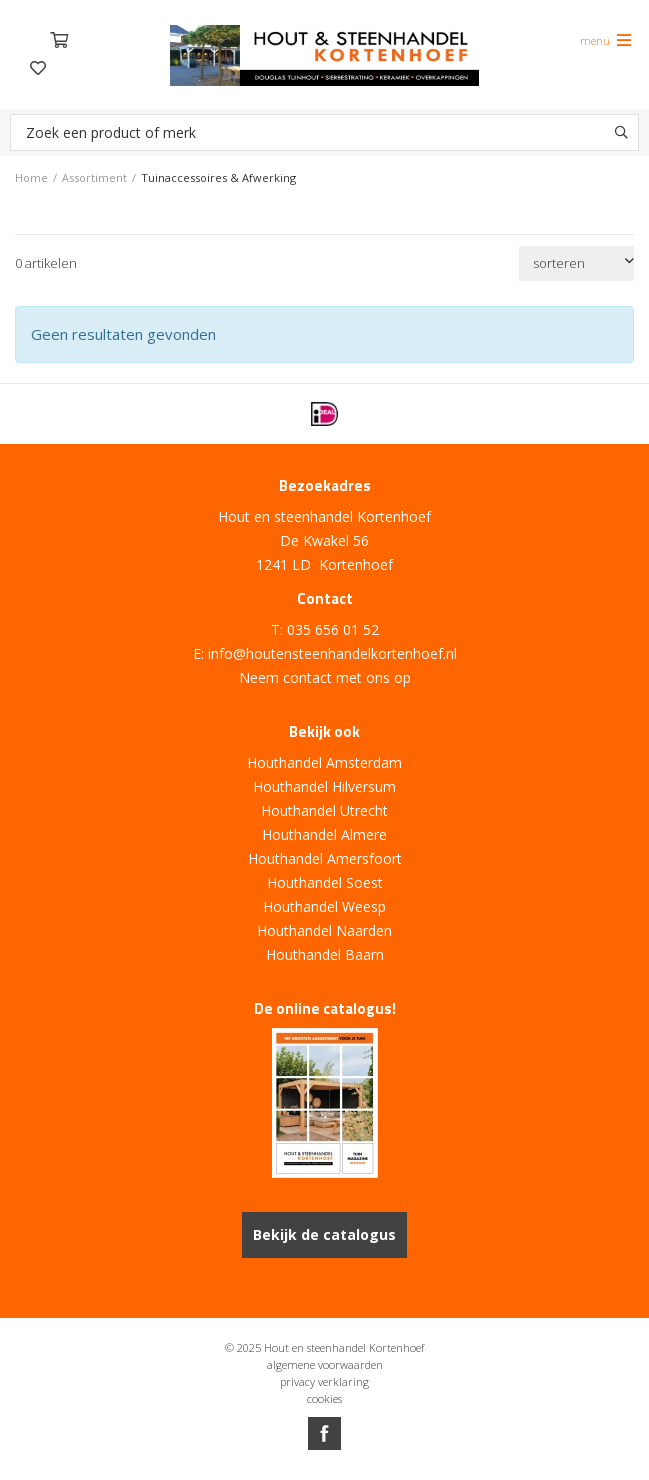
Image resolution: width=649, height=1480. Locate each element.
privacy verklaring (324, 1381)
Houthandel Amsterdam (324, 762)
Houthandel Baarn (325, 954)
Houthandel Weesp (324, 906)
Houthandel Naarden (324, 930)
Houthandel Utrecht (324, 810)
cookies (324, 1398)
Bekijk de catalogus (324, 1234)
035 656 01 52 (333, 629)
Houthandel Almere (324, 834)
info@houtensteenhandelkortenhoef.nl (332, 653)
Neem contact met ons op (325, 677)
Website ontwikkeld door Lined (325, 1471)
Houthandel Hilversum (324, 786)
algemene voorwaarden (325, 1364)
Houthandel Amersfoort (325, 858)
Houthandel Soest (325, 882)
